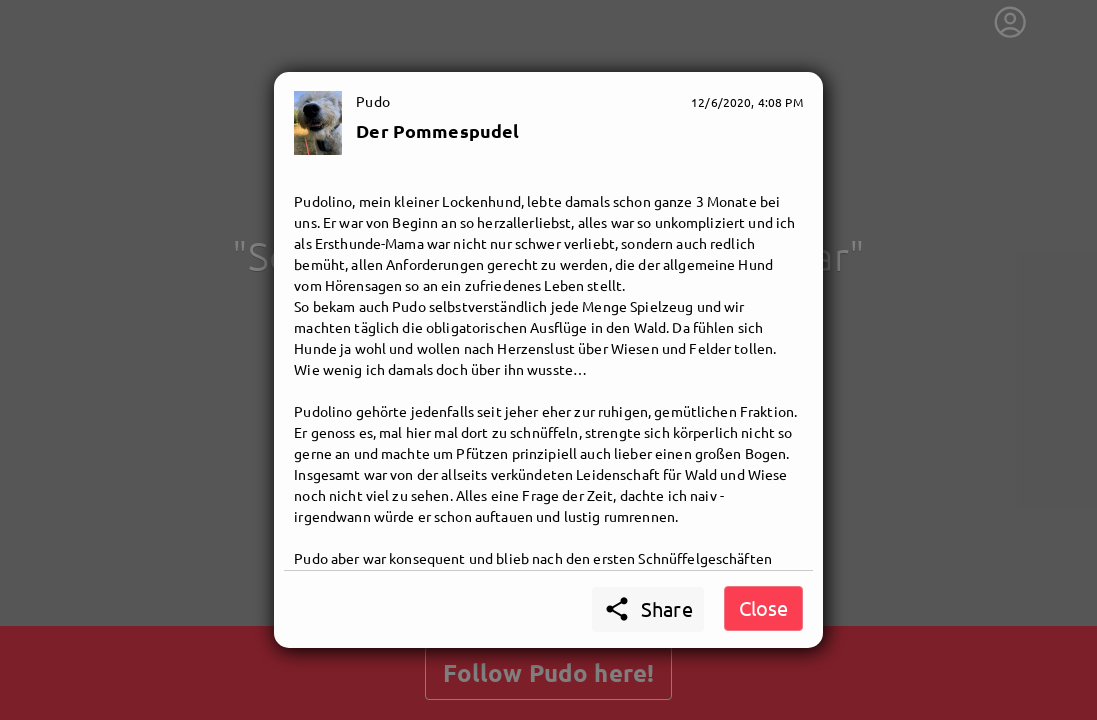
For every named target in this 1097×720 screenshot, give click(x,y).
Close (763, 607)
